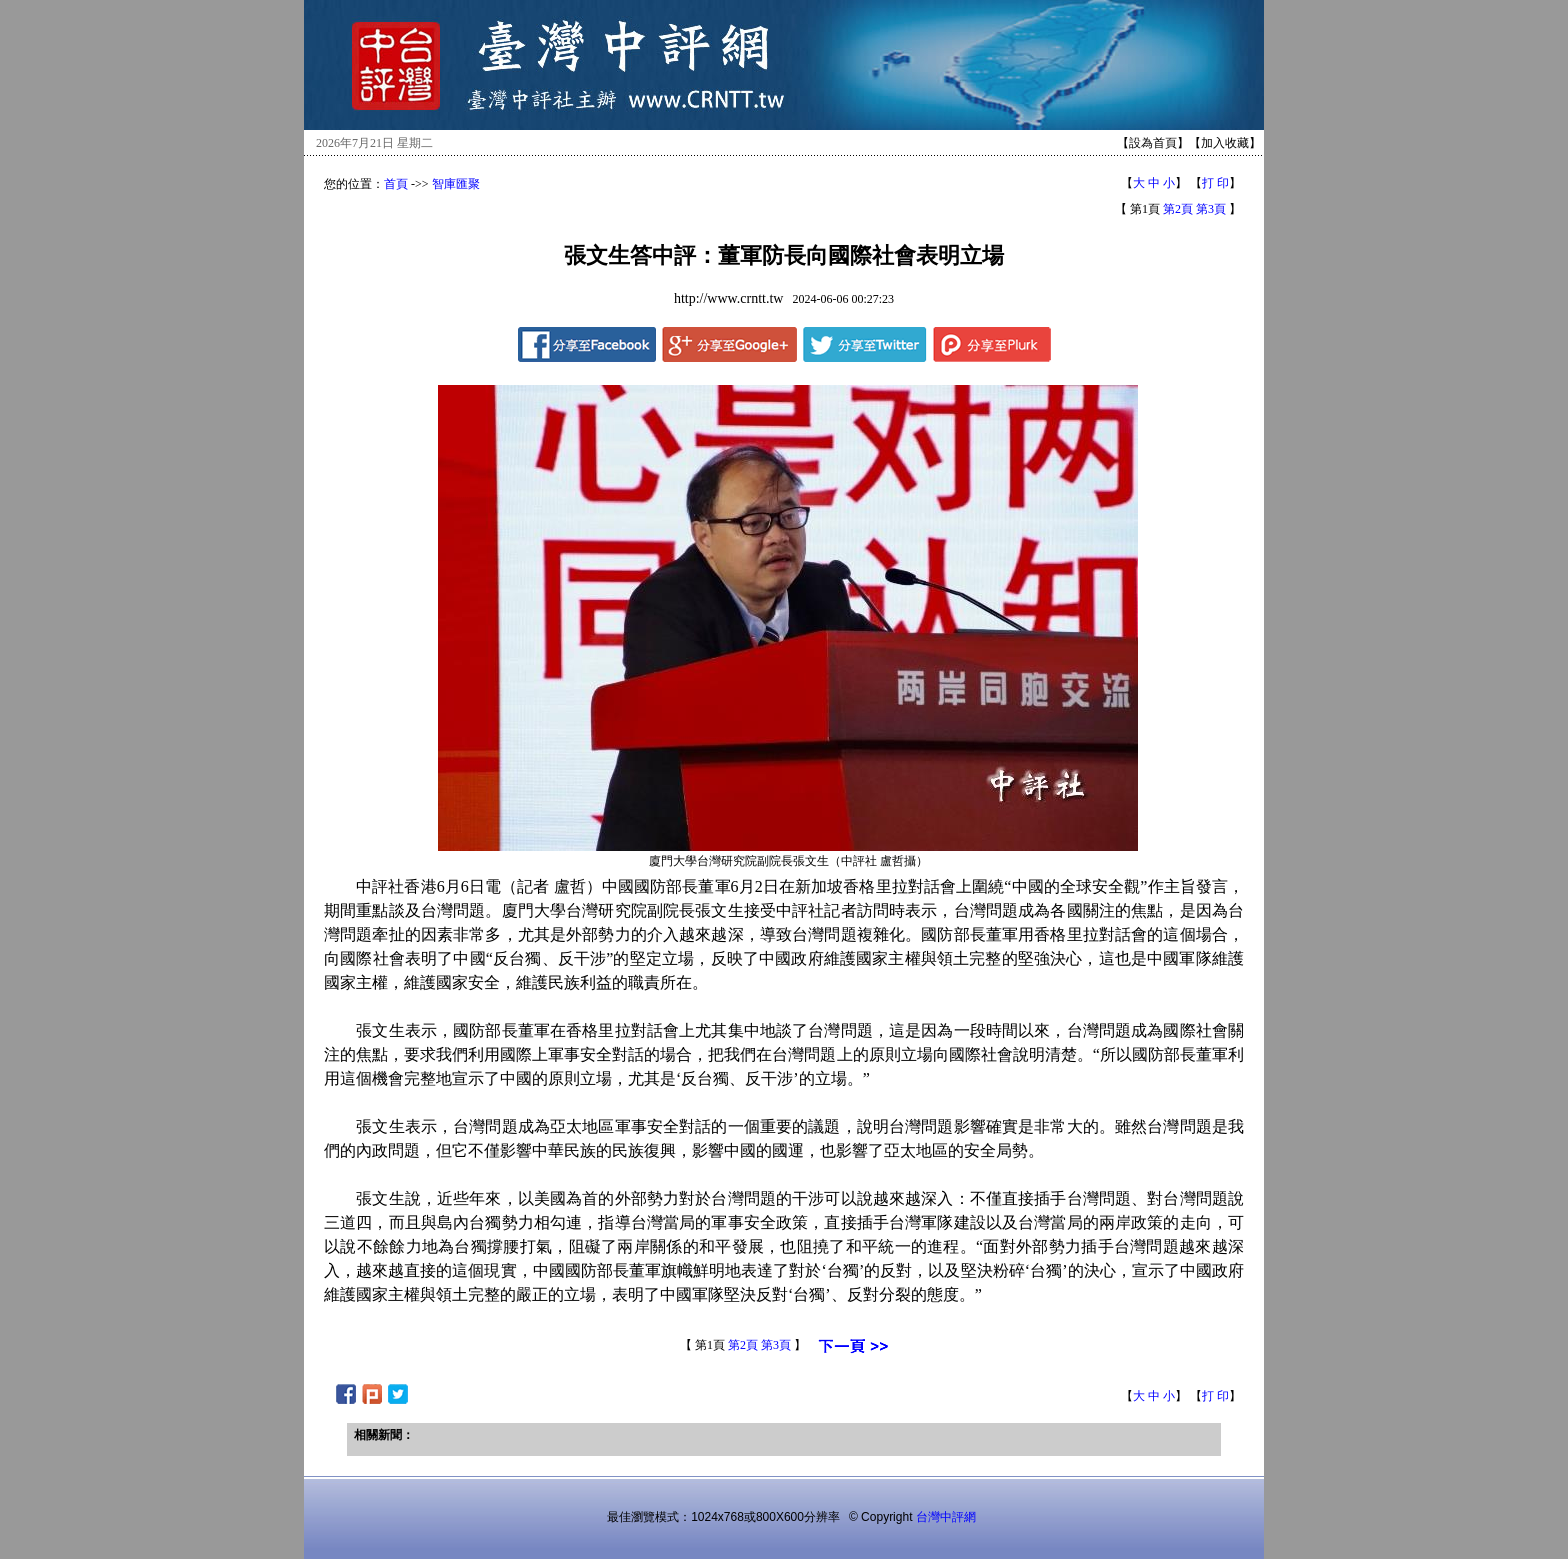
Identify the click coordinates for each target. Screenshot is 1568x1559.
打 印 (1215, 183)
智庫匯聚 (456, 184)
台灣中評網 (946, 1517)
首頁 (396, 184)
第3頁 (1211, 209)
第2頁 (1178, 209)
